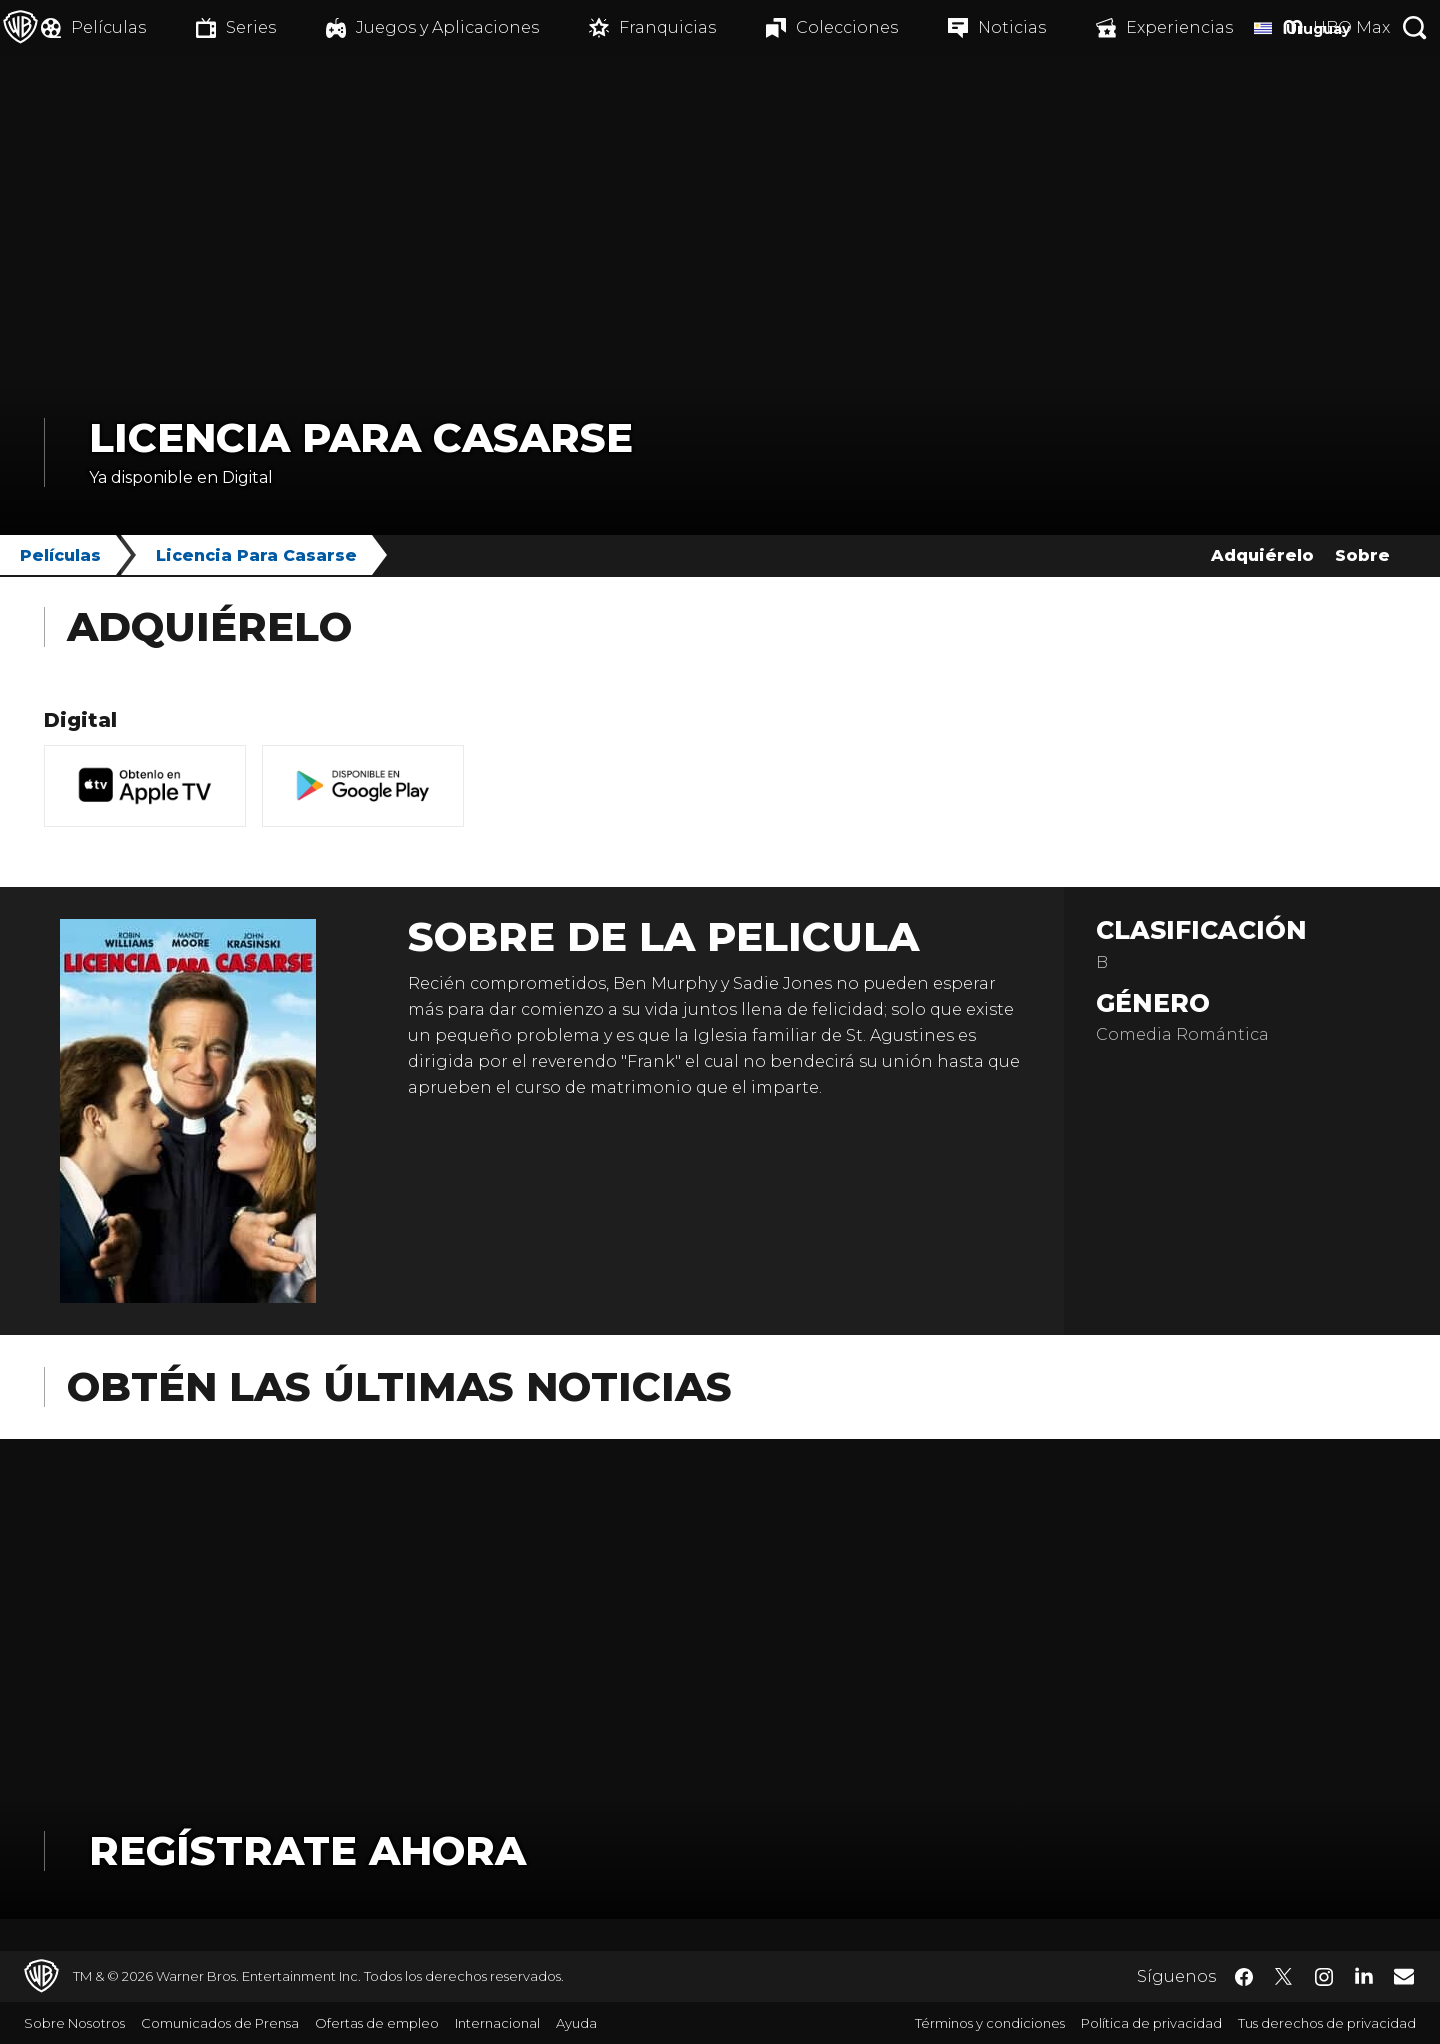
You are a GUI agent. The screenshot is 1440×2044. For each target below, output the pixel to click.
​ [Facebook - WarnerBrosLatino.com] (1244, 1977)
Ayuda (576, 2023)
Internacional (497, 2023)
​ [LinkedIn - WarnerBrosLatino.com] (1364, 1975)
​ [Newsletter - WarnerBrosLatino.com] (1404, 1976)
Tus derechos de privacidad (1327, 2023)
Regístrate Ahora (307, 1850)
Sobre (1362, 555)
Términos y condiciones (990, 2023)
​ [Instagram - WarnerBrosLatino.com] (1324, 1977)
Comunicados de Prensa (220, 2023)
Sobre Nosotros (74, 2023)
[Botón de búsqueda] (1415, 27)
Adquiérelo (1262, 555)
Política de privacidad (1151, 2023)
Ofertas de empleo (377, 2023)
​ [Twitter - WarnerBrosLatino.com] (1284, 1977)
